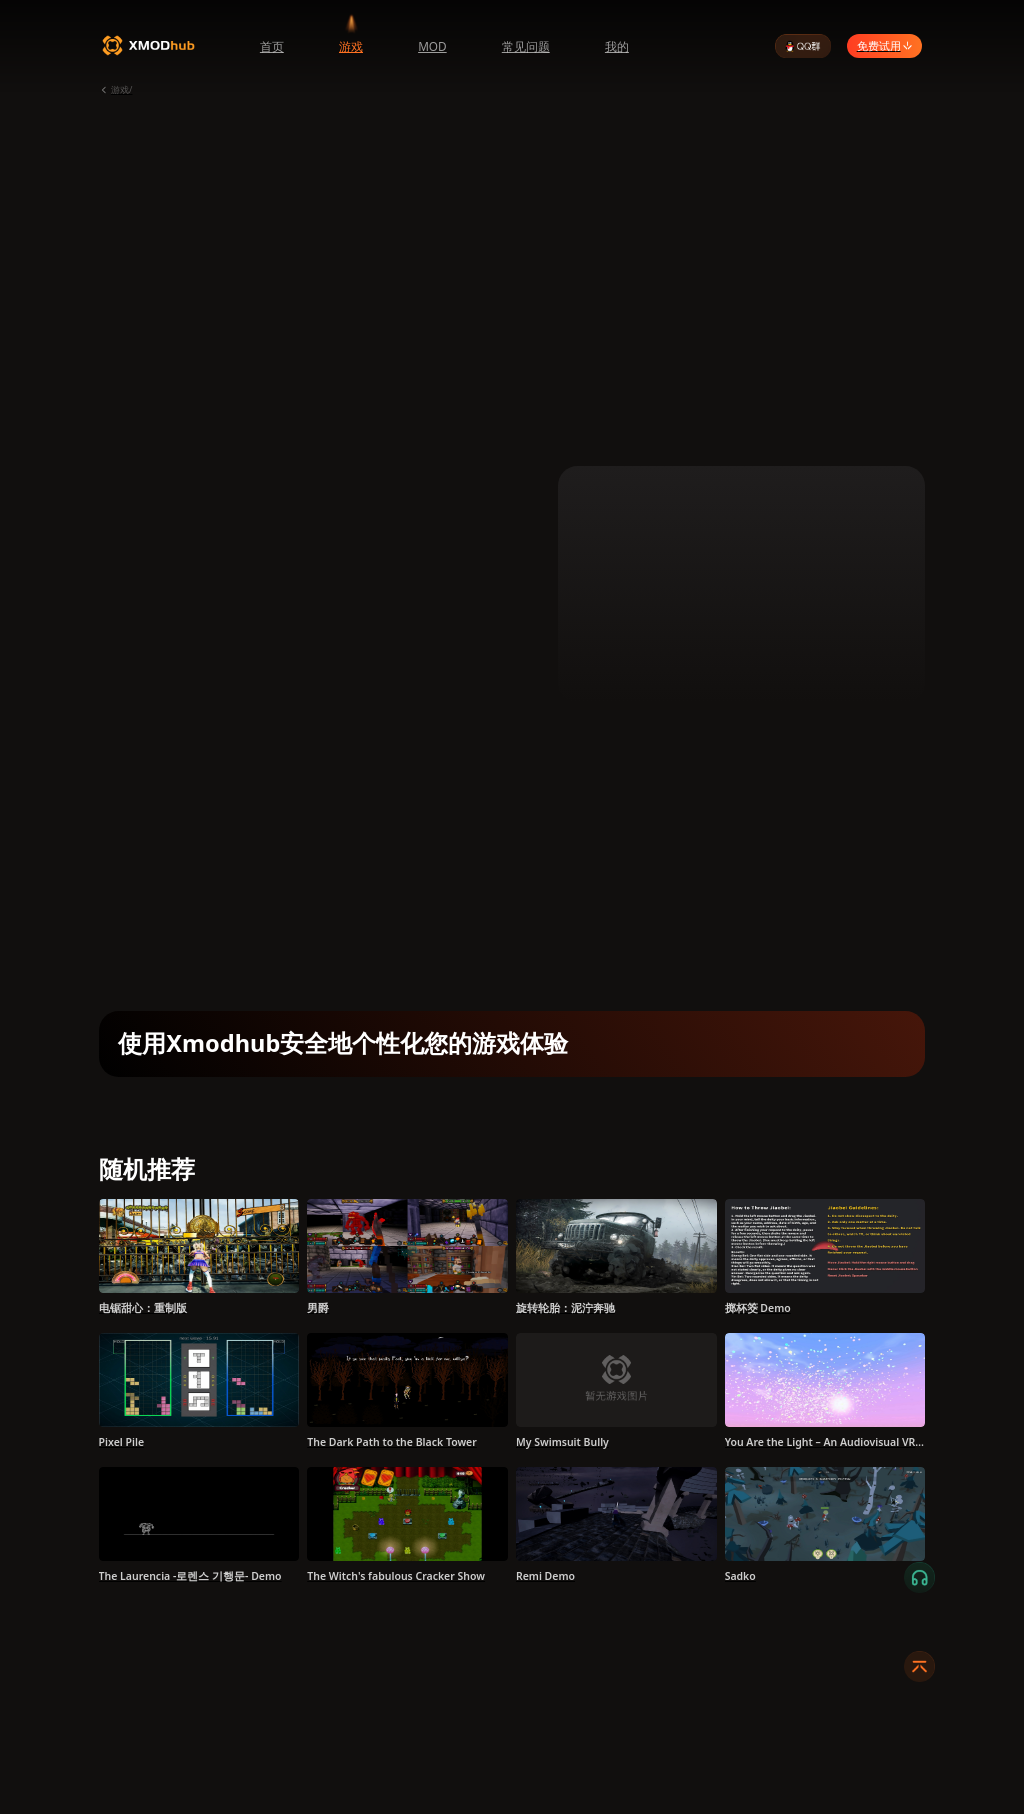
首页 (272, 46)
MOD (432, 46)
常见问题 (526, 46)
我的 (617, 46)
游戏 (351, 46)
